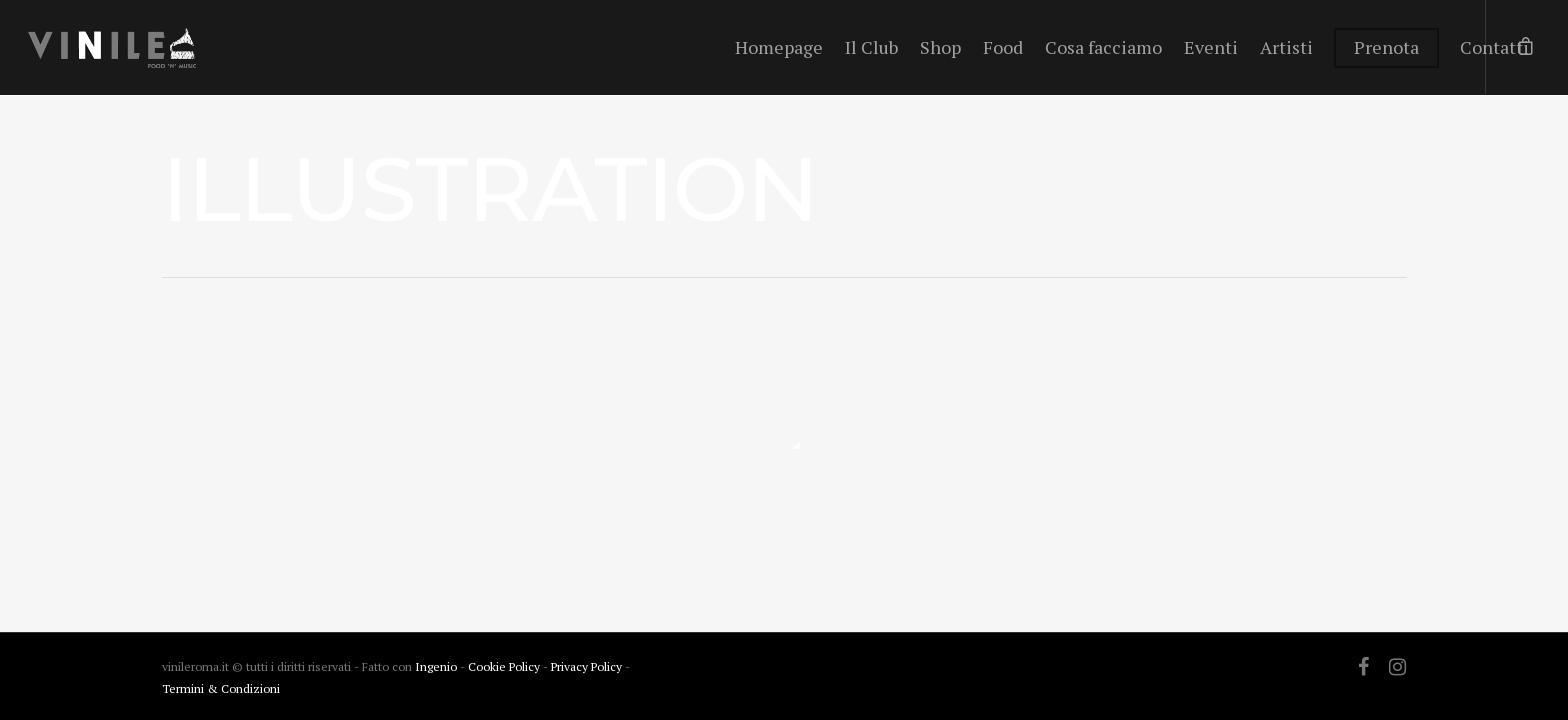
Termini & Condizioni (221, 688)
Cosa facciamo (1103, 47)
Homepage (779, 47)
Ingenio (436, 666)
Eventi (1211, 47)
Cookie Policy (505, 666)
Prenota (1386, 47)
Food (1003, 47)
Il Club (871, 47)
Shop (940, 47)
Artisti (1286, 47)
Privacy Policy (588, 666)
